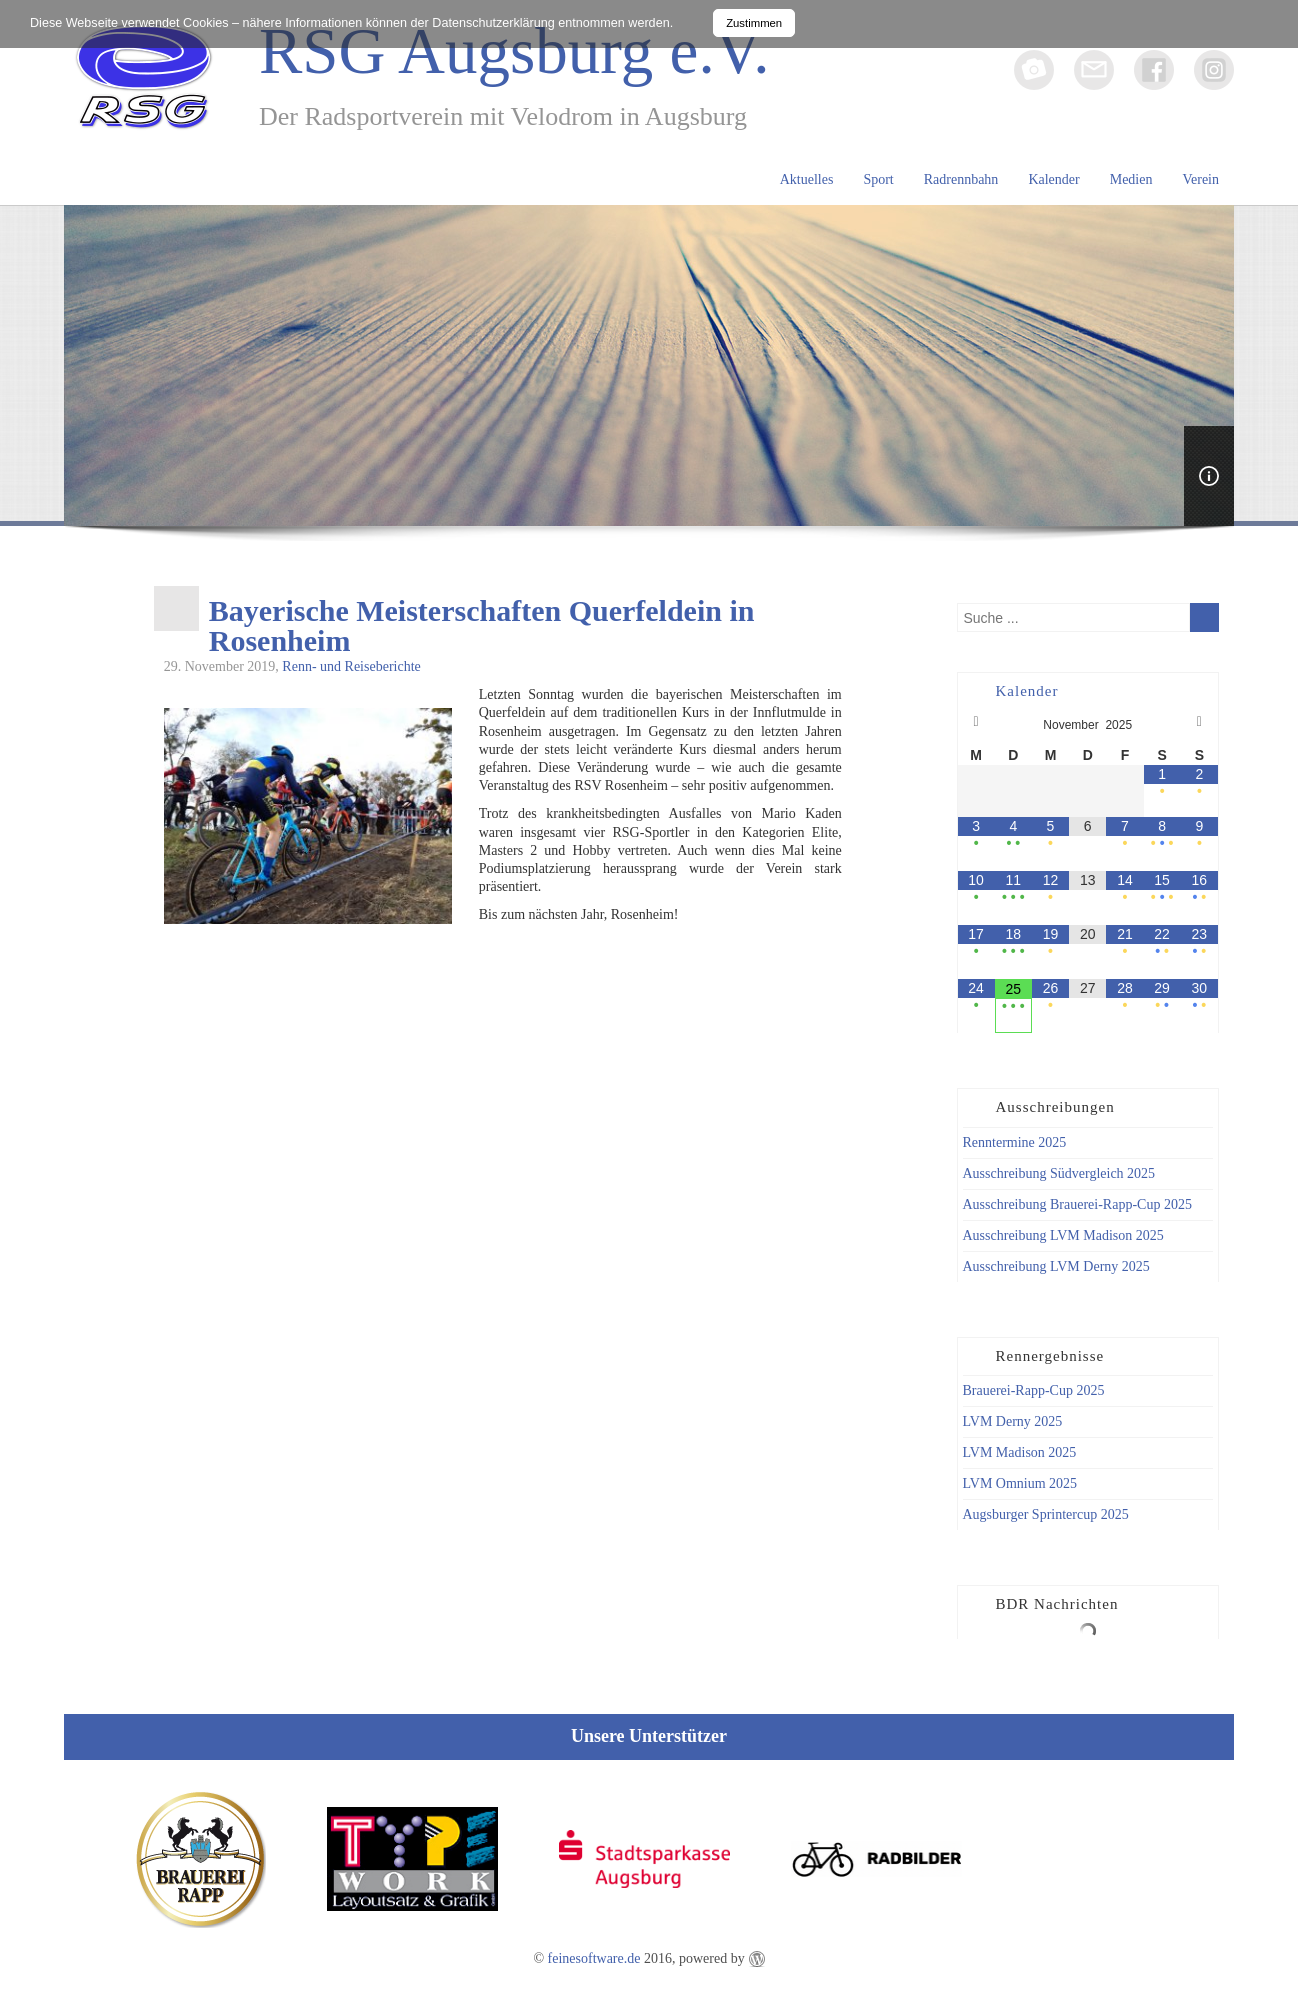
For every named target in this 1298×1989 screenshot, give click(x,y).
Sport (878, 179)
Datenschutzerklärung (493, 23)
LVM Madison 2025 (1020, 1452)
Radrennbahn (961, 179)
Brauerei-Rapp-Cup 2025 (1034, 1390)
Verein (1200, 179)
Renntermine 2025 (1015, 1142)
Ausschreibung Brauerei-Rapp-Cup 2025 (1077, 1204)
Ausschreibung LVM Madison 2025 (1063, 1235)
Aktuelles (807, 179)
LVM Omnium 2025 (1020, 1483)
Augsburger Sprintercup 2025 (1046, 1514)
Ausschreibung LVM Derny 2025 (1056, 1266)
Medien (1131, 179)
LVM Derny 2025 (1013, 1421)
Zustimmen (754, 23)
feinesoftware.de (594, 1958)
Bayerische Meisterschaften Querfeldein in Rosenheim (482, 626)
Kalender (1053, 179)
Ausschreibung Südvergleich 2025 (1059, 1173)
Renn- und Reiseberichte (351, 666)
